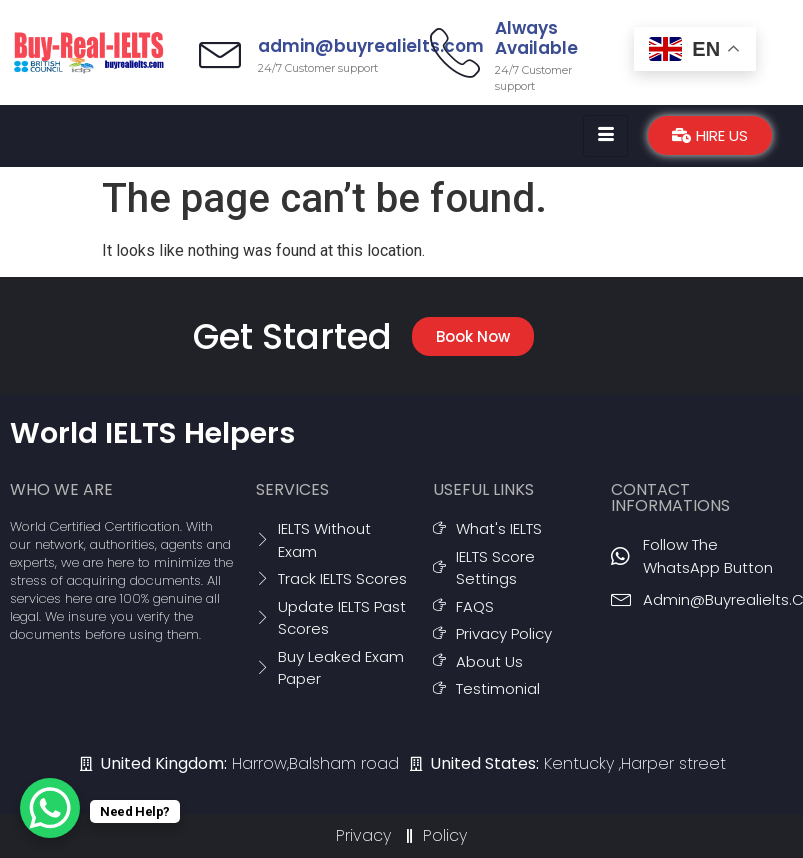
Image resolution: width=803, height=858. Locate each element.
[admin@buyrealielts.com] (224, 52)
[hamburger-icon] (605, 136)
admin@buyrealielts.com (377, 46)
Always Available (536, 38)
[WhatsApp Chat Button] (50, 808)
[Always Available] (455, 52)
